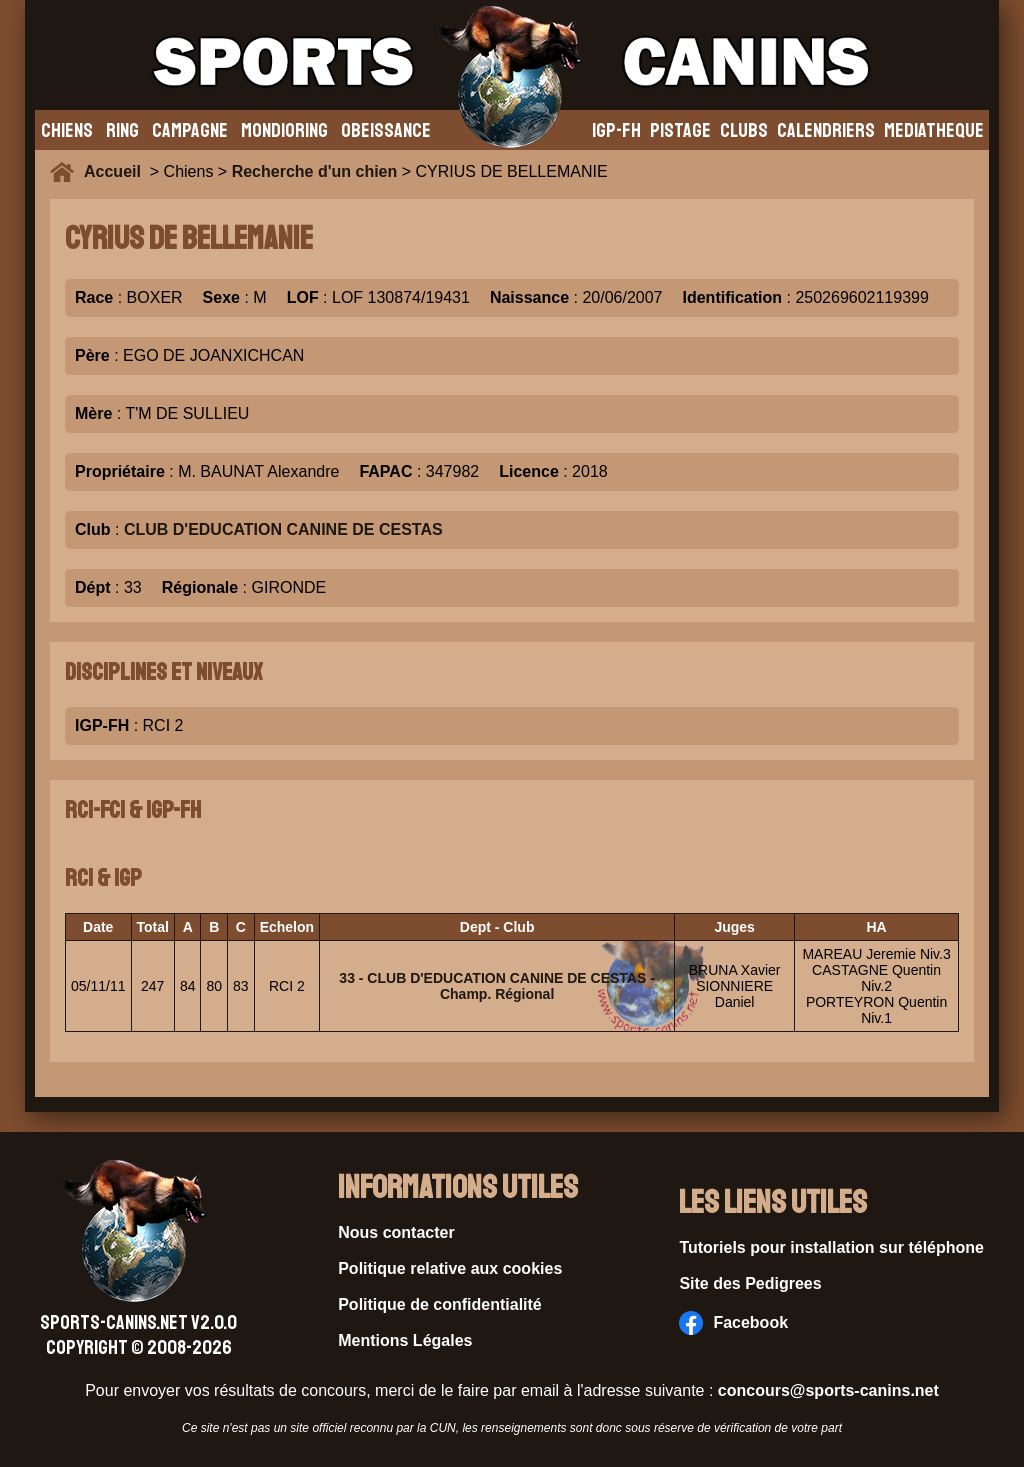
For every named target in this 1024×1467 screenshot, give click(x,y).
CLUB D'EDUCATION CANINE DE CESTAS (283, 529)
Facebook (733, 1323)
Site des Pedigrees (750, 1283)
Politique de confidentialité (440, 1304)
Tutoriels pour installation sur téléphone (831, 1247)
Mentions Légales (405, 1340)
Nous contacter (396, 1232)
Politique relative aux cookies (450, 1268)
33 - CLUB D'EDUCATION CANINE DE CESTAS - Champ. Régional (497, 986)
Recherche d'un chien (315, 171)
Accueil (117, 171)
